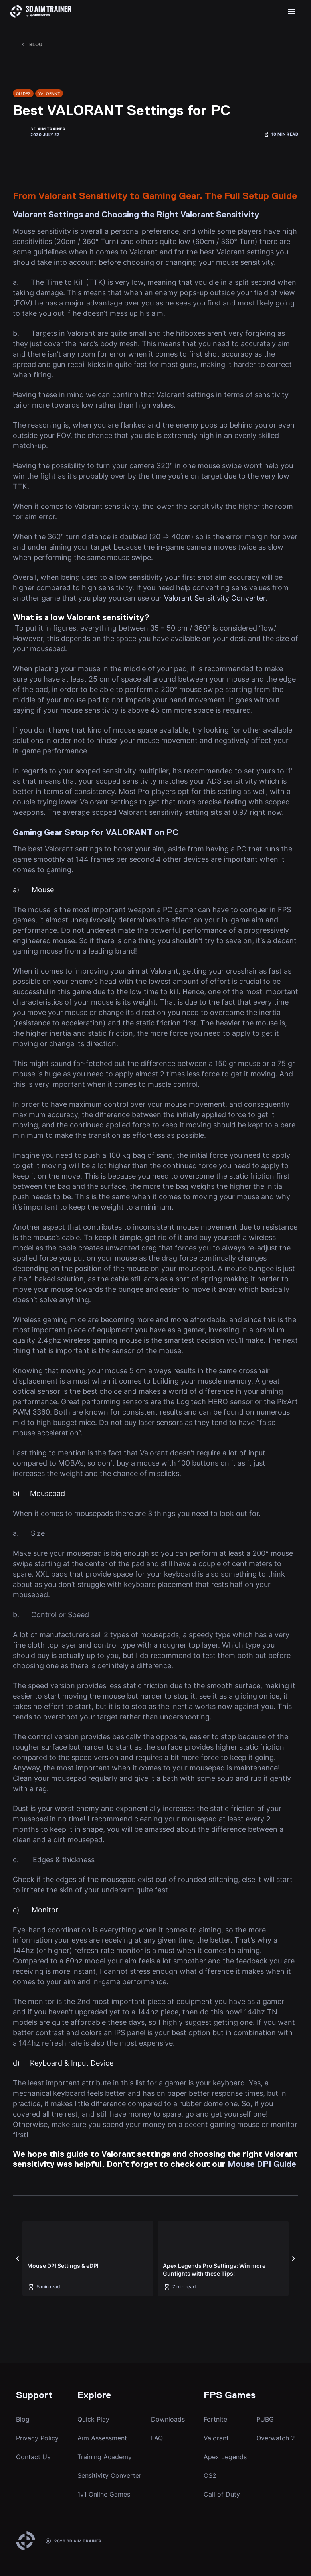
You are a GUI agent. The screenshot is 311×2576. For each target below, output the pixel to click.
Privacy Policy (37, 2438)
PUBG (265, 2419)
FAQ (157, 2438)
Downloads (168, 2419)
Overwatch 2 (275, 2438)
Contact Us (33, 2457)
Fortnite (215, 2419)
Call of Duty (222, 2494)
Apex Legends (225, 2457)
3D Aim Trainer (47, 128)
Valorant (216, 2438)
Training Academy (104, 2457)
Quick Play (93, 2419)
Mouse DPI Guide (262, 2164)
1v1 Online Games (103, 2494)
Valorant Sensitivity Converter (214, 598)
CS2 (210, 2475)
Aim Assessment (102, 2438)
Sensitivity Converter (109, 2475)
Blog (23, 2419)
